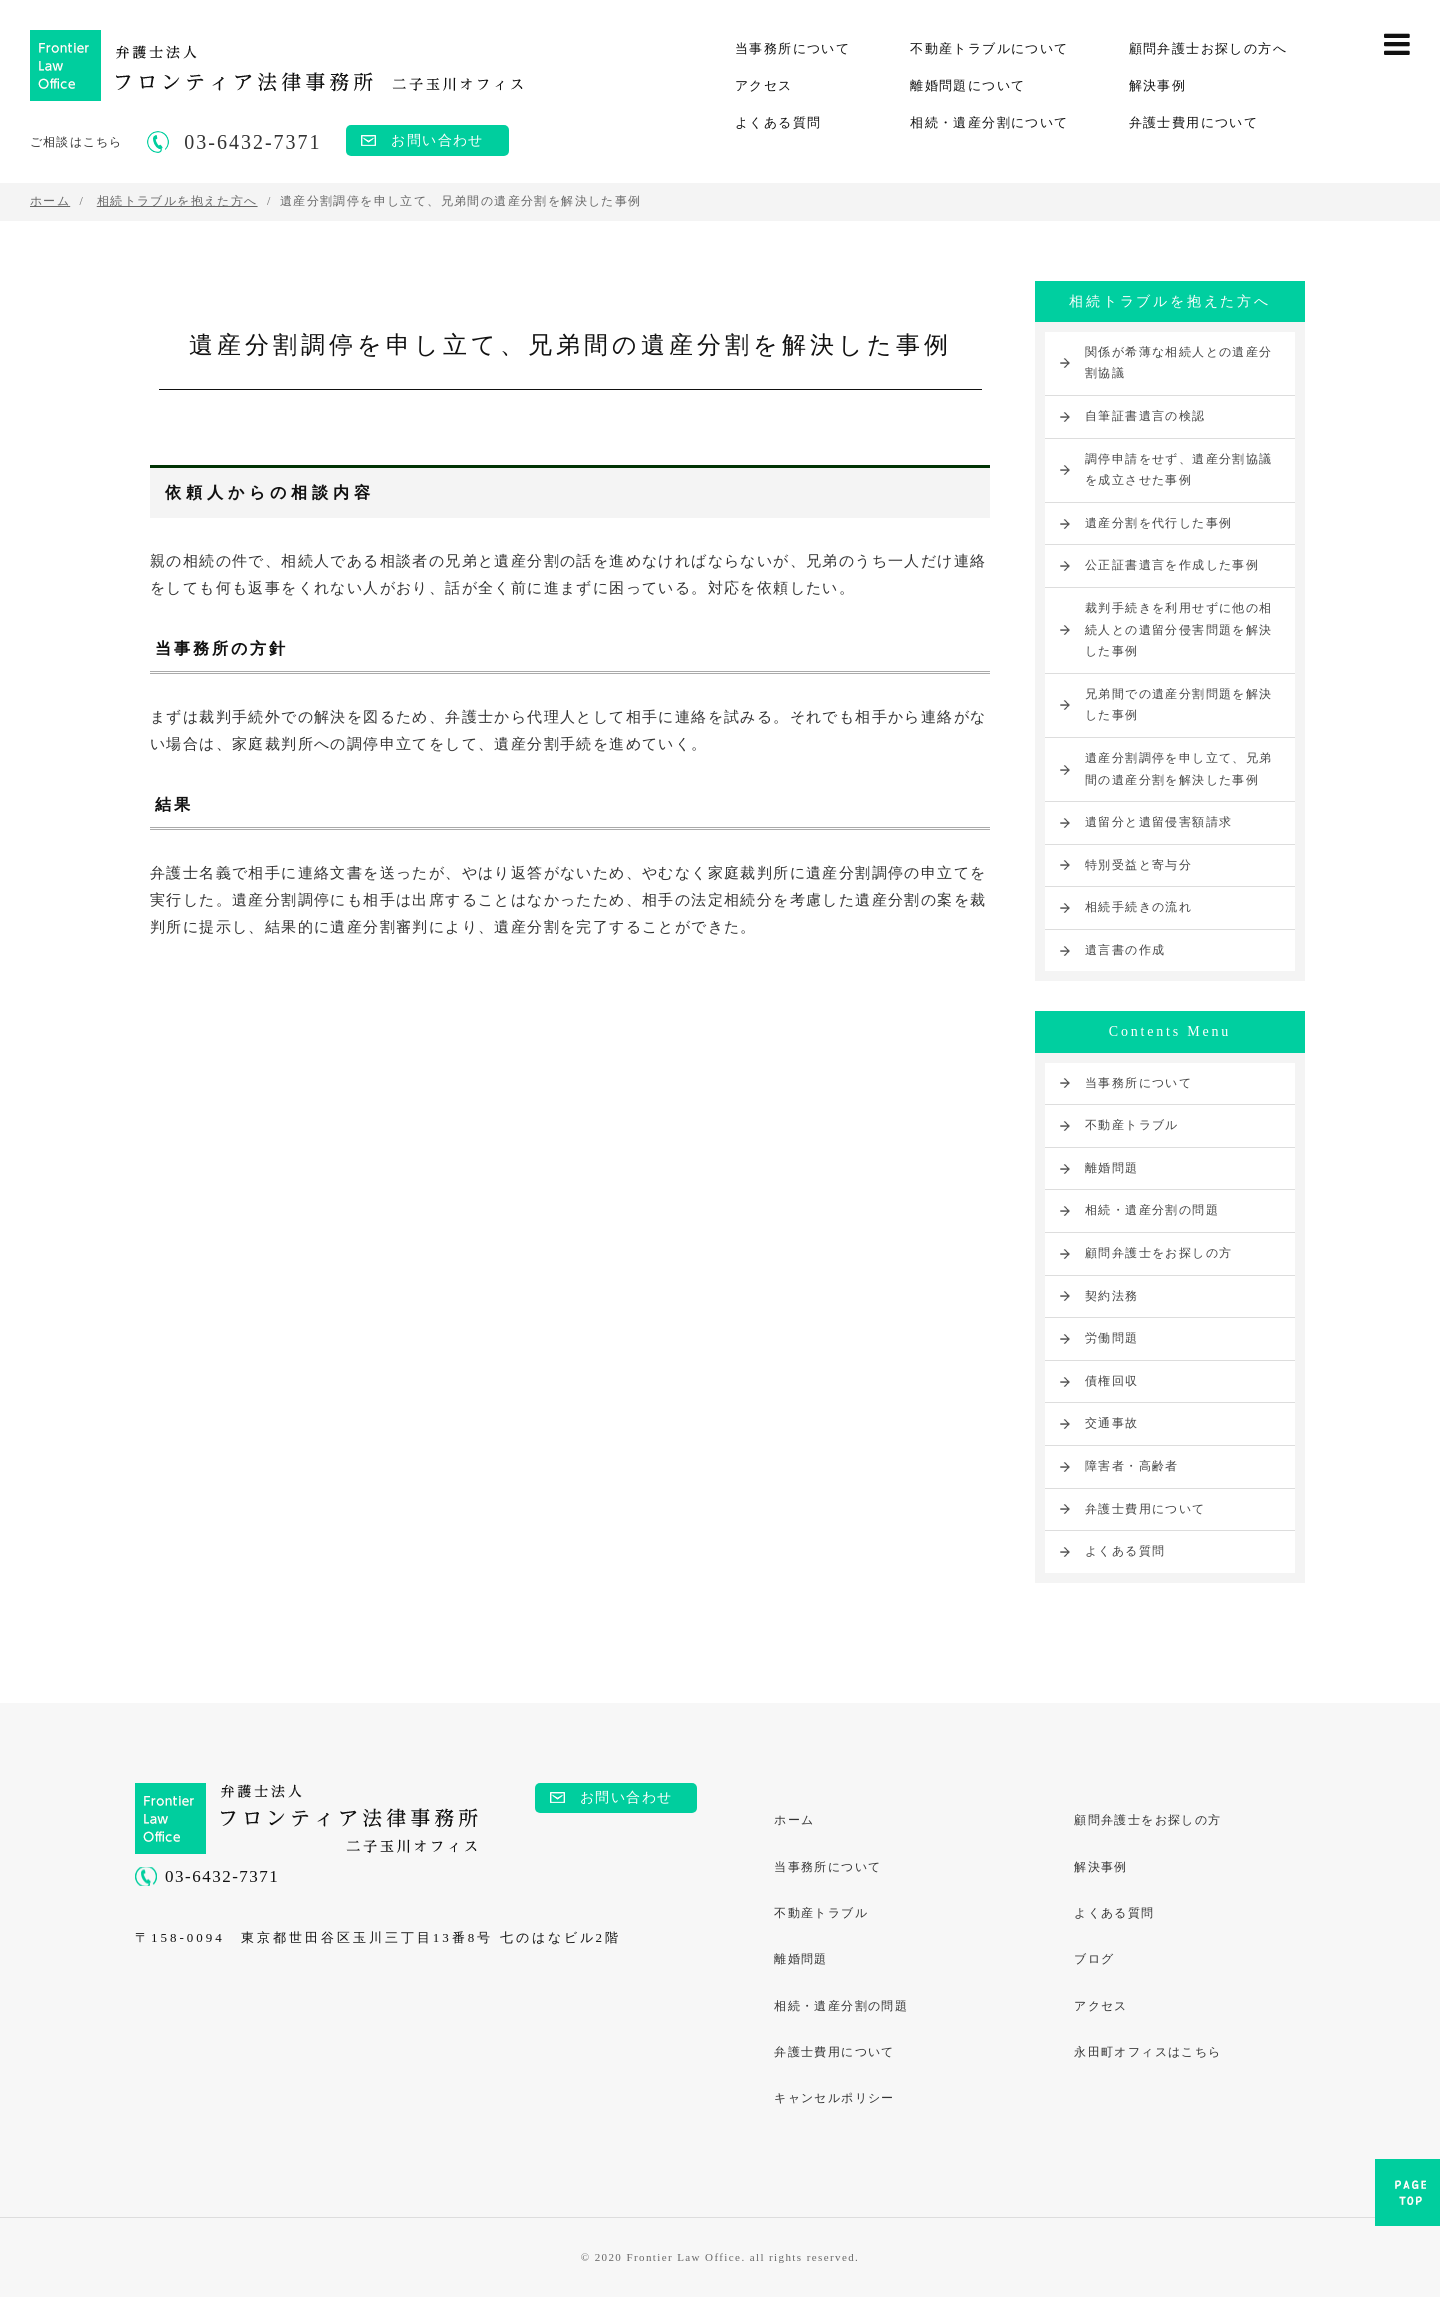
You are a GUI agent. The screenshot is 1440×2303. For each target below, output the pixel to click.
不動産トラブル (1132, 1125)
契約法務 (1112, 1296)
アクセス (764, 85)
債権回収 (1112, 1381)
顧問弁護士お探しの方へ (1208, 48)
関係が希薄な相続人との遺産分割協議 (1179, 363)
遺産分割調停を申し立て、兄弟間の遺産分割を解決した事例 (1179, 769)
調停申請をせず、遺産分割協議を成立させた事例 (1179, 470)
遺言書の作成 (1125, 950)
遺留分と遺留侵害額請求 (1158, 822)
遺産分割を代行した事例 (1158, 523)
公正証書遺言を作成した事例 (1172, 565)
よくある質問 (778, 122)
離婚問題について (967, 85)
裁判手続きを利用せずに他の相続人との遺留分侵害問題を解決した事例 (1179, 629)
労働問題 (1112, 1338)
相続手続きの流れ (1138, 907)
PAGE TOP (1407, 2198)
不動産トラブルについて (989, 48)
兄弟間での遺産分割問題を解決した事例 (1179, 705)
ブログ (1095, 1962)
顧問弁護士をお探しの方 (1158, 1253)
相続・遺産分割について (989, 122)
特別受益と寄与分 (1138, 865)
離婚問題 (1112, 1168)
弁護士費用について (1194, 122)
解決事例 (1158, 85)
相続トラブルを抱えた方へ (1170, 301)
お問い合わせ (437, 140)
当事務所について (792, 48)
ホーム (795, 1821)
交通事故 (1112, 1423)
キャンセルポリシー (835, 2103)
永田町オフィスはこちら (1148, 2056)
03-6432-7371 (222, 1876)
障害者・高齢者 (1132, 1466)
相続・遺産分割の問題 (1152, 1210)
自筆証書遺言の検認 (1145, 416)
